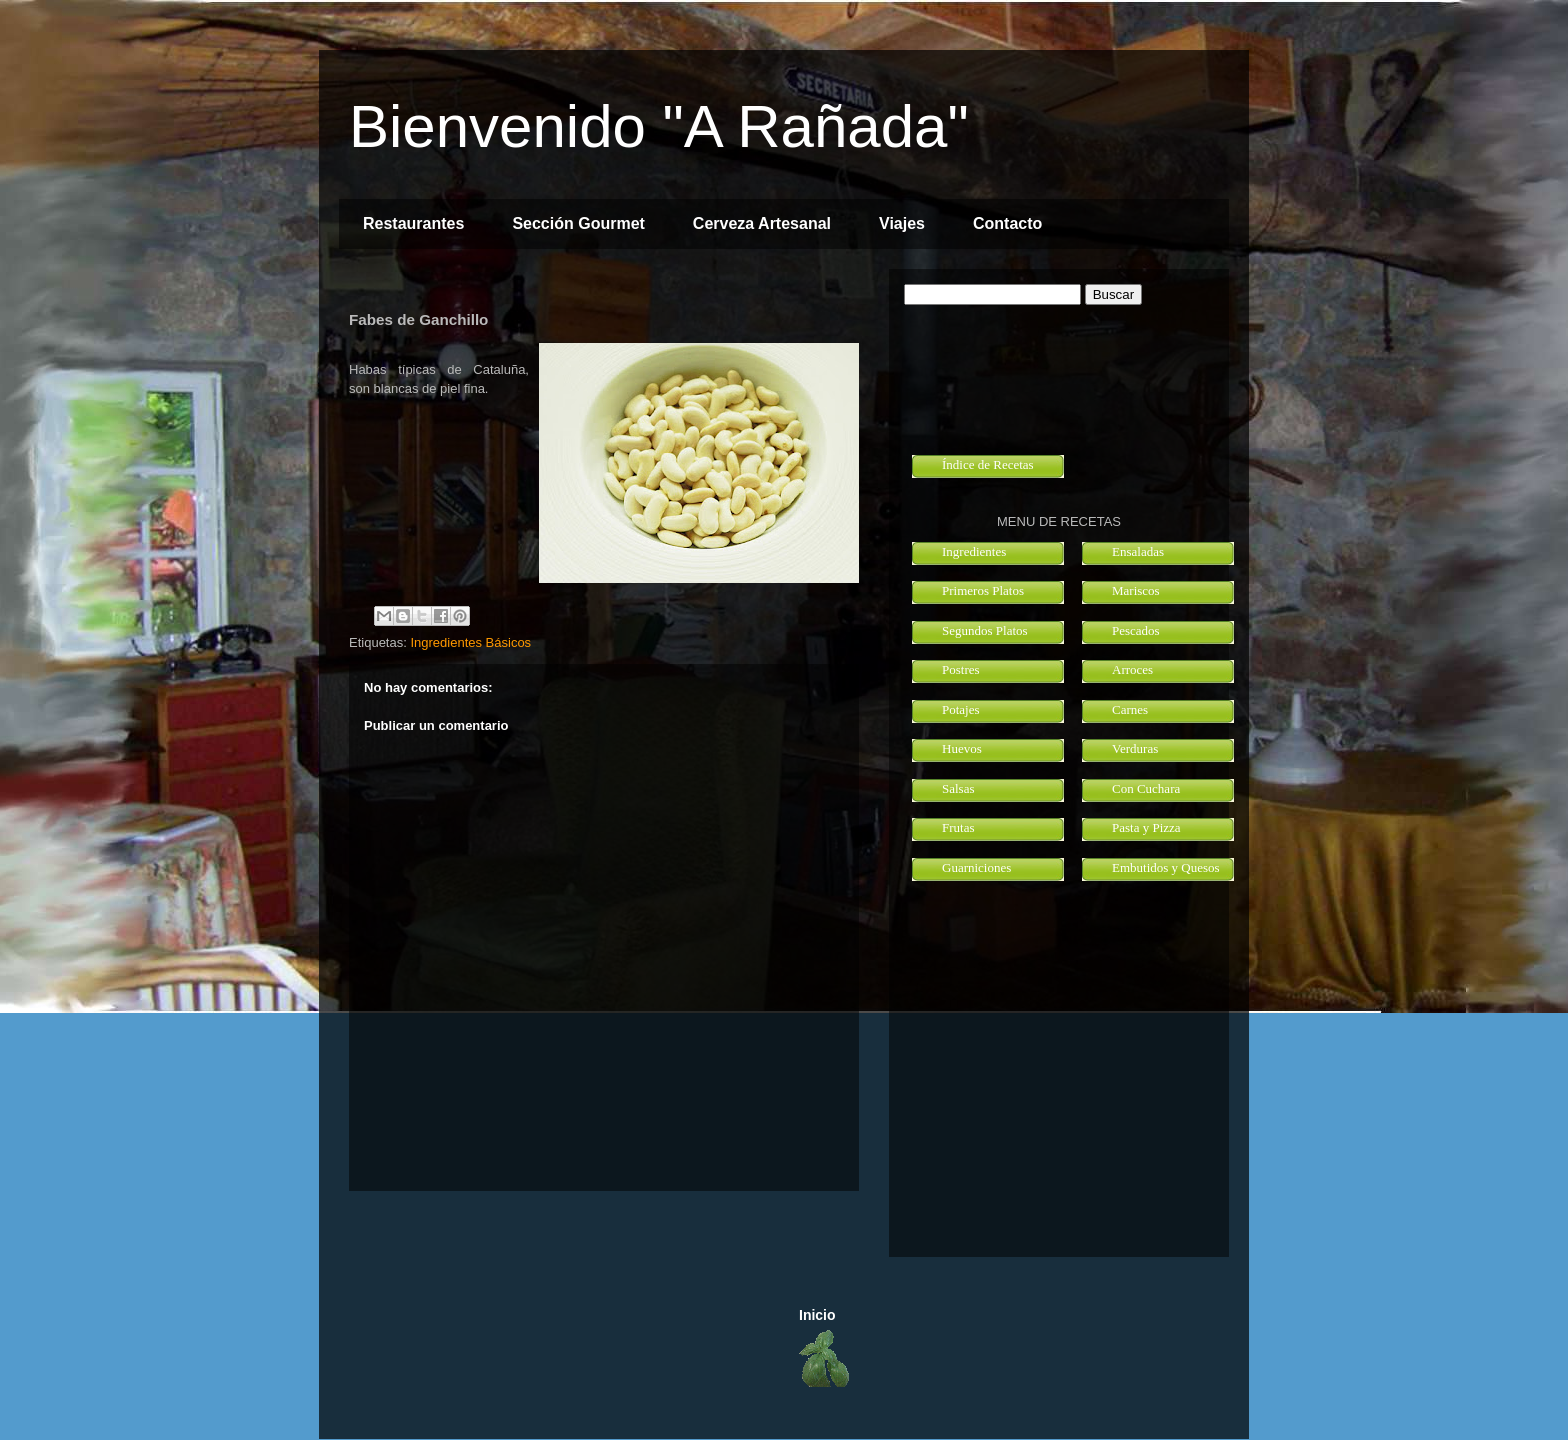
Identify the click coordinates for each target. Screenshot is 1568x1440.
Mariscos (1136, 590)
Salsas (958, 788)
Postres (961, 669)
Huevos (962, 748)
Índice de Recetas (988, 464)
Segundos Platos (985, 630)
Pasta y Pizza (1146, 827)
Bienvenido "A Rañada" (659, 126)
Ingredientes (974, 551)
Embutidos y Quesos (1166, 867)
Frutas (958, 827)
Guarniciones (976, 867)
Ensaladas (1138, 551)
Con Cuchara (1146, 788)
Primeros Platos (983, 590)
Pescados (1136, 630)
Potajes (961, 709)
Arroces (1132, 669)
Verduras (1135, 748)
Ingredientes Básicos (470, 642)
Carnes (1130, 709)
